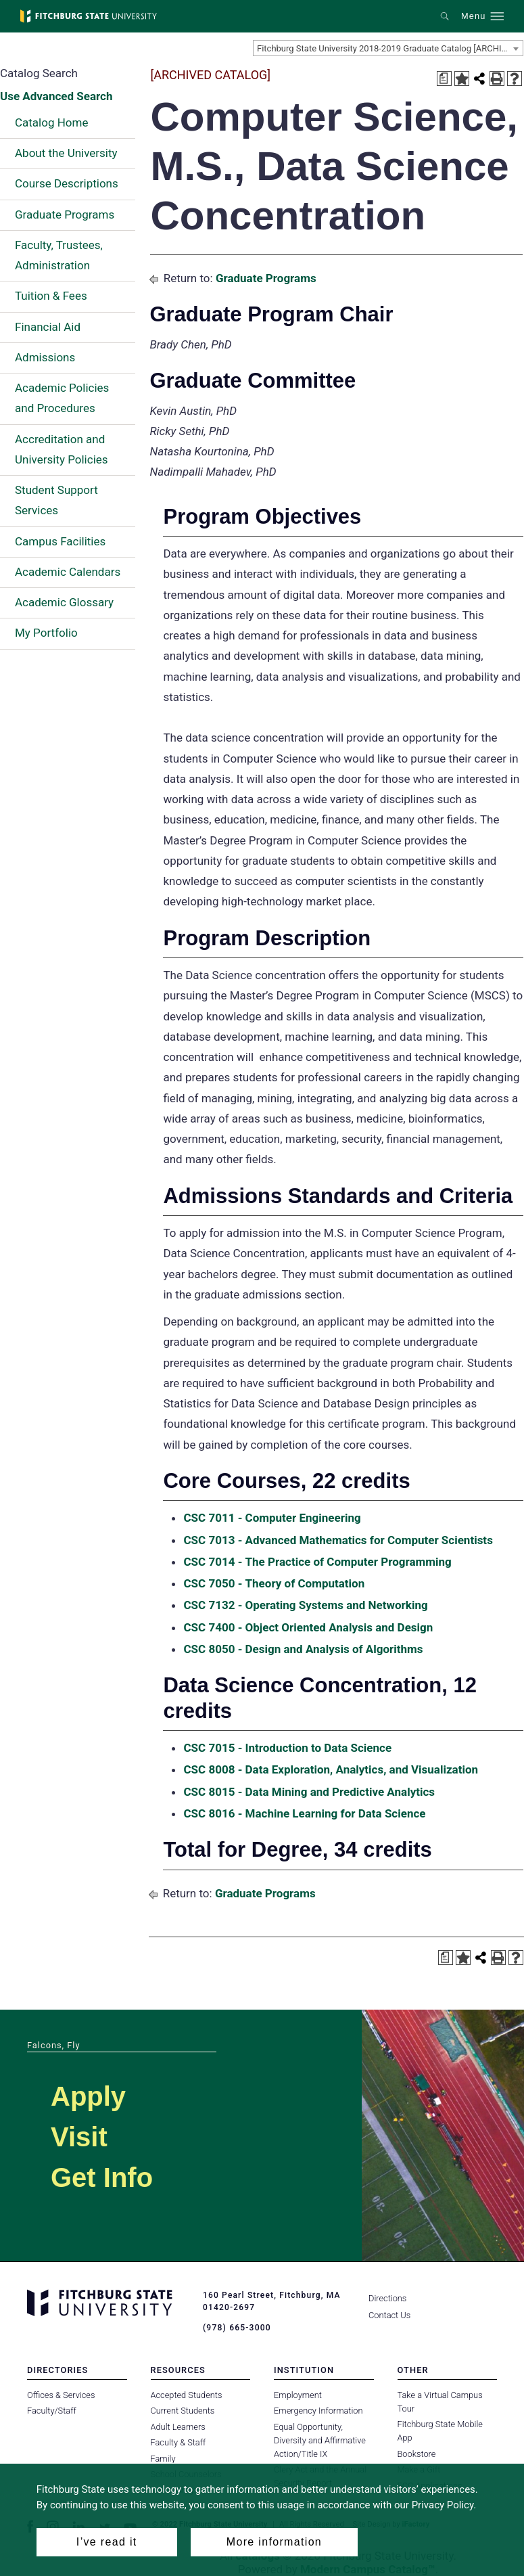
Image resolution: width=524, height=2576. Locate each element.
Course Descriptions (66, 183)
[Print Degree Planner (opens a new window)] (444, 78)
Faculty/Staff (51, 2410)
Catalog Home (51, 122)
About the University (66, 153)
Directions (387, 2298)
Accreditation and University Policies (61, 449)
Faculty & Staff (178, 2442)
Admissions (45, 357)
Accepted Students (186, 2395)
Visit (79, 2137)
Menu (473, 16)
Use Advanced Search (56, 96)
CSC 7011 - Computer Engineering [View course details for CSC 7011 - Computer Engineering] (271, 1517)
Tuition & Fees (51, 295)
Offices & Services (61, 2395)
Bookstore (417, 2454)
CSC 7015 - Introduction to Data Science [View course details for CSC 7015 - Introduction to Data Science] (287, 1748)
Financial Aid (47, 327)
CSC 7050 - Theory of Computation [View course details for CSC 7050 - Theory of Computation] (273, 1583)
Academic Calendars (67, 572)
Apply (88, 2096)
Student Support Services (56, 500)
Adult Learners (178, 2427)
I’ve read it (106, 2542)
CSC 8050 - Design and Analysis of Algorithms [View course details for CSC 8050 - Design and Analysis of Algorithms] (303, 1649)
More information (274, 2542)
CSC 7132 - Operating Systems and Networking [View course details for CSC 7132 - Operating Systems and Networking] (305, 1605)
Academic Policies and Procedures (62, 398)
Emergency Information (318, 2410)
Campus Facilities (60, 541)
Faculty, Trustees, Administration (59, 255)
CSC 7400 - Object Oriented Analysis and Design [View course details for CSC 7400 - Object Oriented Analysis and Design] (308, 1627)
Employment (298, 2395)
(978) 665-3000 (236, 2327)
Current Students (183, 2410)
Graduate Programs (64, 214)
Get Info (102, 2177)
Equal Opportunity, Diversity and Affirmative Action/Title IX (320, 2440)
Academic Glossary (64, 602)
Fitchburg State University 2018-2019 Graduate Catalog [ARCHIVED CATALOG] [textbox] (390, 48)
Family (163, 2458)
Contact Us (389, 2315)
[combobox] (388, 48)
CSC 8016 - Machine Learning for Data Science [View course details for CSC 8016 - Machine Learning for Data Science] (304, 1813)
